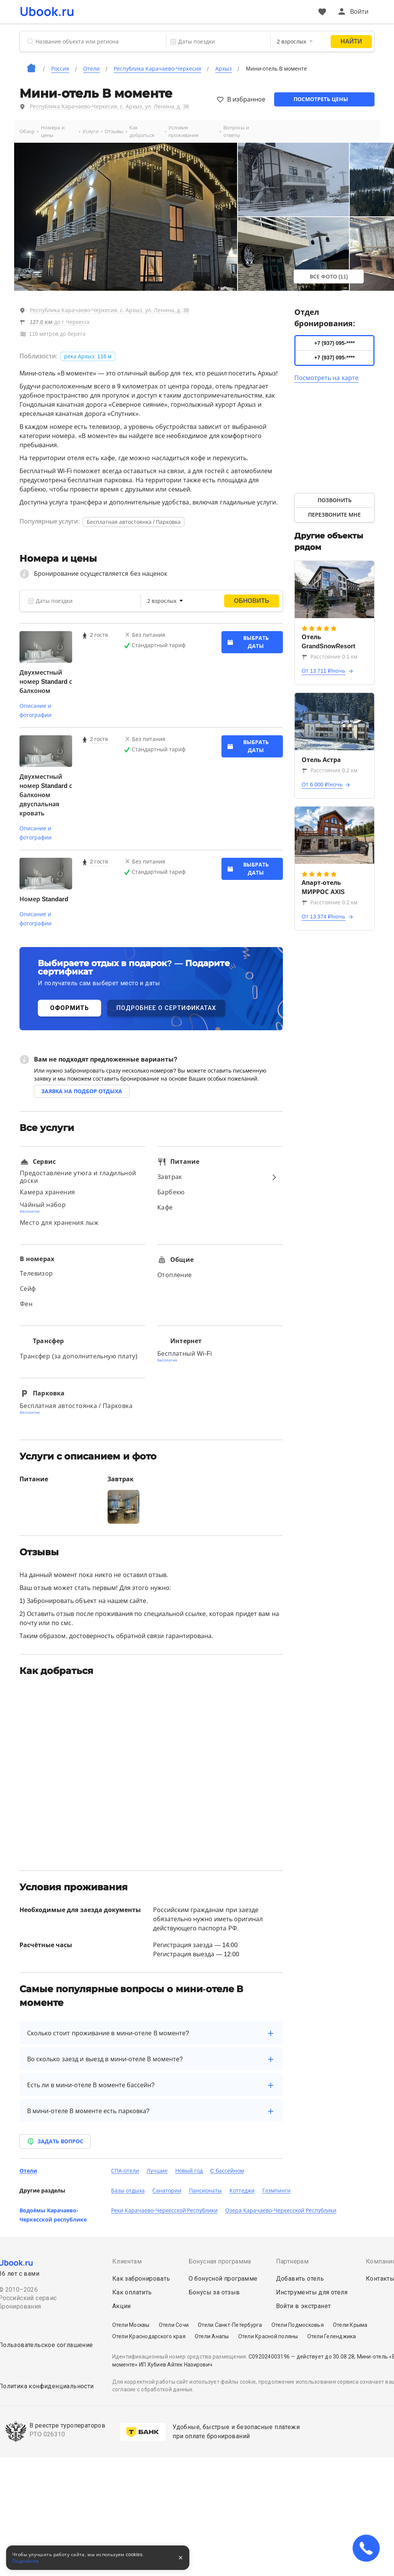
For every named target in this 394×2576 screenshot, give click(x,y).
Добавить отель (300, 2278)
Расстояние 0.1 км (329, 657)
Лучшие (157, 2171)
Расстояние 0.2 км (329, 770)
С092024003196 (269, 2357)
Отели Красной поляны (268, 2336)
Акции (121, 2306)
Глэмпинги (276, 2191)
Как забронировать (141, 2278)
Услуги (90, 131)
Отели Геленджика (331, 2336)
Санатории (166, 2191)
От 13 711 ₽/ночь (324, 671)
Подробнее (25, 2561)
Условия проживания (183, 131)
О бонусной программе (223, 2278)
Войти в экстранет (303, 2306)
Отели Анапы (212, 2336)
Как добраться (141, 131)
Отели (28, 2171)
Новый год (189, 2171)
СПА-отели (125, 2171)
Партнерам (292, 2261)
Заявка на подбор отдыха (81, 1091)
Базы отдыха (128, 2191)
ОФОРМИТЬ (69, 1008)
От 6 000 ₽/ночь (322, 784)
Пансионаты (205, 2191)
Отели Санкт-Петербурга (230, 2325)
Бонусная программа (220, 2261)
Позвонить (335, 500)
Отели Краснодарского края (149, 2336)
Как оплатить (132, 2292)
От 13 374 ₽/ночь (324, 916)
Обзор (27, 131)
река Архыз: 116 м (87, 356)
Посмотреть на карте (326, 378)
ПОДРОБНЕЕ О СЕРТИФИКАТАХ (166, 1008)
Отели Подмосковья (297, 2325)
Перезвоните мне (334, 515)
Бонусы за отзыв (214, 2292)
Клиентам (127, 2261)
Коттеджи (242, 2191)
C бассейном (227, 2171)
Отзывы (114, 131)
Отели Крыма (350, 2325)
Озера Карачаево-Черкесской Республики (280, 2210)
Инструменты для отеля (311, 2292)
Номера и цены (53, 131)
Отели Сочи (174, 2325)
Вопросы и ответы (236, 131)
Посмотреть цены (321, 99)
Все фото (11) (329, 277)
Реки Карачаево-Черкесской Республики (164, 2210)
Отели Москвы (131, 2325)
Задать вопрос (55, 2141)
